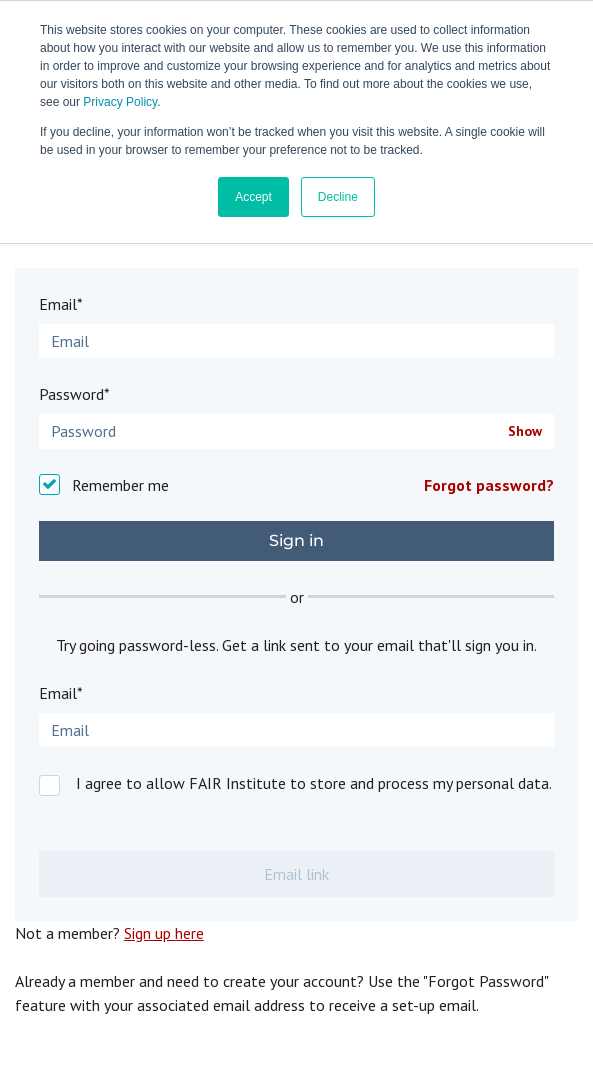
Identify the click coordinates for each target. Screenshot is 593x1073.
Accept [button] (253, 197)
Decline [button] (338, 197)
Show (525, 431)
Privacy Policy (120, 102)
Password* (74, 394)
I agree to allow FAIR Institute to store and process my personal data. (314, 783)
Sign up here (164, 933)
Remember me (120, 485)
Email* (61, 304)
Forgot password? (489, 485)
